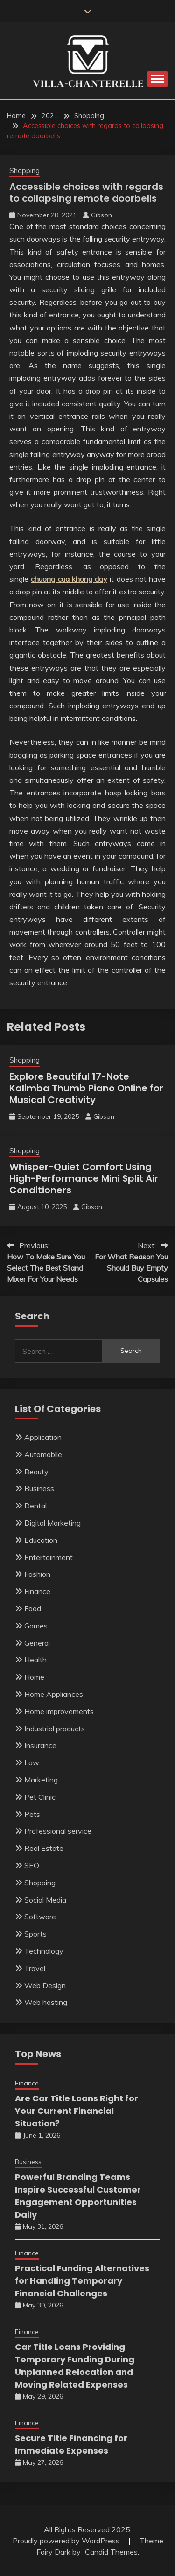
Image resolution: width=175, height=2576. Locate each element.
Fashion (37, 1574)
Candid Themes (111, 2551)
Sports (35, 1933)
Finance (37, 1591)
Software (40, 1916)
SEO (31, 1865)
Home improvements (59, 1711)
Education (40, 1540)
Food (32, 1608)
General (37, 1643)
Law (31, 1762)
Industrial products (54, 1728)
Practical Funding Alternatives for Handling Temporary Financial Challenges (82, 2280)
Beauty (36, 1471)
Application (43, 1437)
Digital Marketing (52, 1522)
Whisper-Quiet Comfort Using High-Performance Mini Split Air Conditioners (83, 1178)
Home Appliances (53, 1694)
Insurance (40, 1745)
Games (36, 1625)
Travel (34, 1968)
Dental (35, 1505)
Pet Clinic (40, 1797)
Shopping (24, 170)
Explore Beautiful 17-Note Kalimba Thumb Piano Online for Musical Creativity (86, 1088)
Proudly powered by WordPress (67, 2540)
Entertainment (48, 1557)
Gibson (101, 215)
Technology (43, 1951)
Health (35, 1659)
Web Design (45, 1985)
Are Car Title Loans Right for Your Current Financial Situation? (76, 2110)
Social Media (45, 1899)
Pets (32, 1814)
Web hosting (45, 2002)
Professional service (57, 1831)
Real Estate (43, 1848)
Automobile (43, 1454)
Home (34, 1676)
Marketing (41, 1779)
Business (39, 1488)
